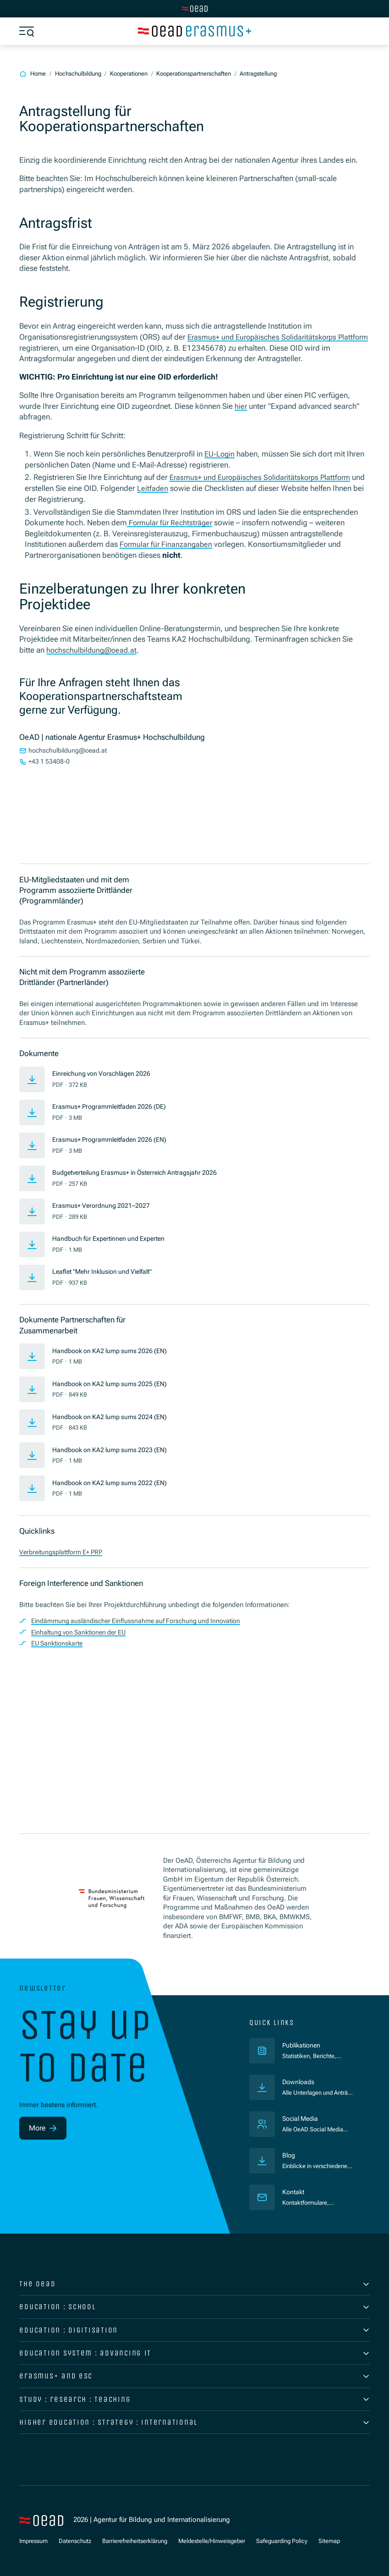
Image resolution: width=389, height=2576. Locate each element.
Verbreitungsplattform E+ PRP (64, 1551)
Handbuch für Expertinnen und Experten (113, 1237)
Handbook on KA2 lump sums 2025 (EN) (114, 1382)
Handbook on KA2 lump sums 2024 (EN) (114, 1415)
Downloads (299, 2082)
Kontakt (294, 2192)
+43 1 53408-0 (49, 761)
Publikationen (318, 2045)
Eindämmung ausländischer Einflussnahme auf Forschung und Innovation (142, 1619)
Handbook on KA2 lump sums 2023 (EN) (114, 1448)
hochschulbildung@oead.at (93, 648)
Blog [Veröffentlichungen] (289, 2156)
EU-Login (220, 453)
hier (241, 405)
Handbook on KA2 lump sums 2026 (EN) (114, 1349)
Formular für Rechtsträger (171, 521)
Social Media (302, 2119)
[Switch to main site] (195, 8)
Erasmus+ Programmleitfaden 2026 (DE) (114, 1105)
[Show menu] (26, 31)
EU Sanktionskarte (59, 1641)
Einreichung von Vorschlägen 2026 (105, 1072)
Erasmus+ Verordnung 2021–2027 (104, 1204)
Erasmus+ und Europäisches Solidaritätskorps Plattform (265, 476)
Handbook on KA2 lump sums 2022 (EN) (114, 1481)
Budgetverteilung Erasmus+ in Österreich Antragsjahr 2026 (141, 1171)
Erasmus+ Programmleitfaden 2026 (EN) (114, 1138)
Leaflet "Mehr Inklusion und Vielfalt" (107, 1270)
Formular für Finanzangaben (167, 543)
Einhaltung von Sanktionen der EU (83, 1630)
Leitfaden (167, 487)
